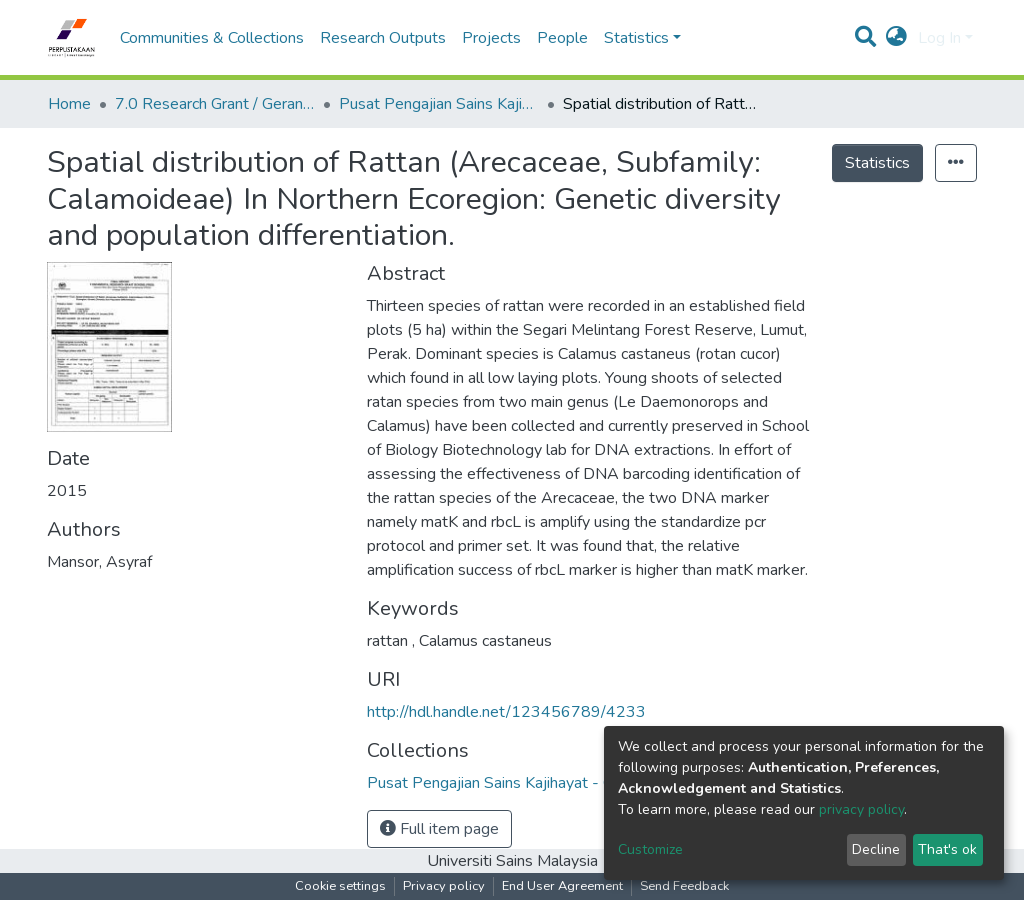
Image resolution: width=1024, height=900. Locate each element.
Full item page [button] (439, 829)
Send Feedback (684, 886)
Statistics (877, 163)
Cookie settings (340, 886)
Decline (876, 849)
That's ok (947, 849)
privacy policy (861, 809)
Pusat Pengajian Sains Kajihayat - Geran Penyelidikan (439, 104)
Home (69, 104)
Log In (939, 38)
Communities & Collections (212, 38)
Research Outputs (383, 38)
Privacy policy (444, 886)
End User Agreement (562, 886)
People (562, 38)
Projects (491, 38)
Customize (650, 849)
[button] (896, 38)
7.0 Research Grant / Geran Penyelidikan (215, 104)
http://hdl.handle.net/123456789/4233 (506, 712)
